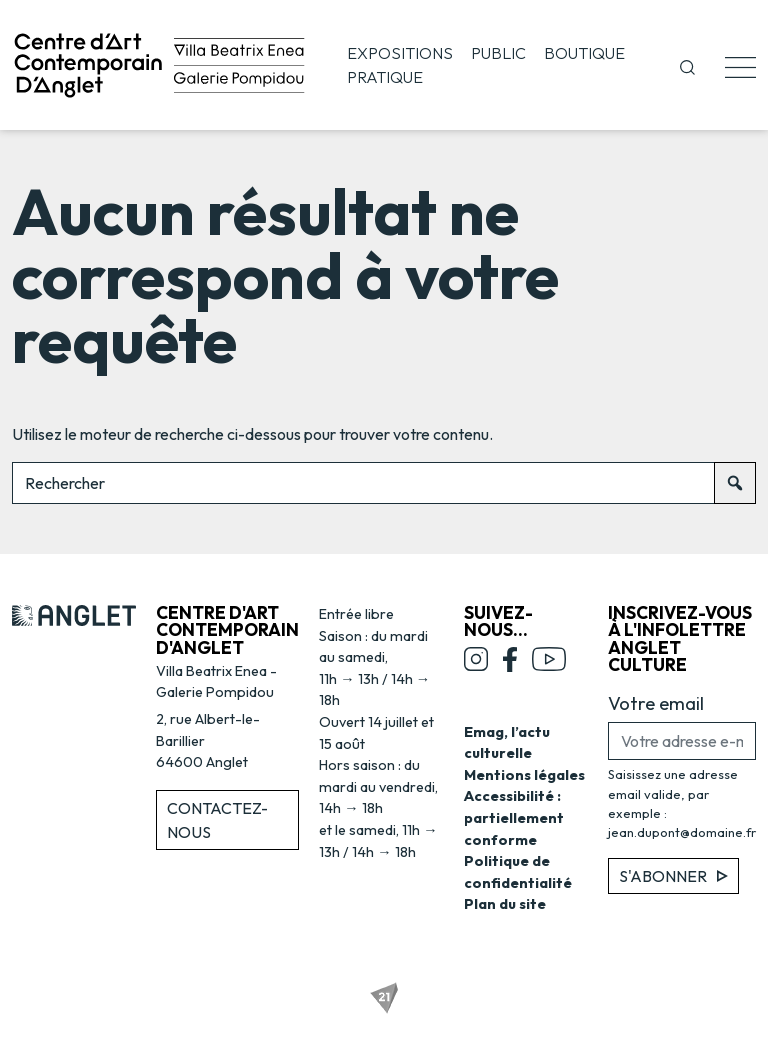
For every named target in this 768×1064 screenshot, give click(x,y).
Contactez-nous (217, 820)
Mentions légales (524, 775)
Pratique (385, 77)
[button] (687, 65)
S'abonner (673, 876)
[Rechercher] (735, 483)
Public (498, 53)
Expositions (400, 53)
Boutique (584, 53)
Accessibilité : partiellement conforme (514, 817)
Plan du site (505, 904)
